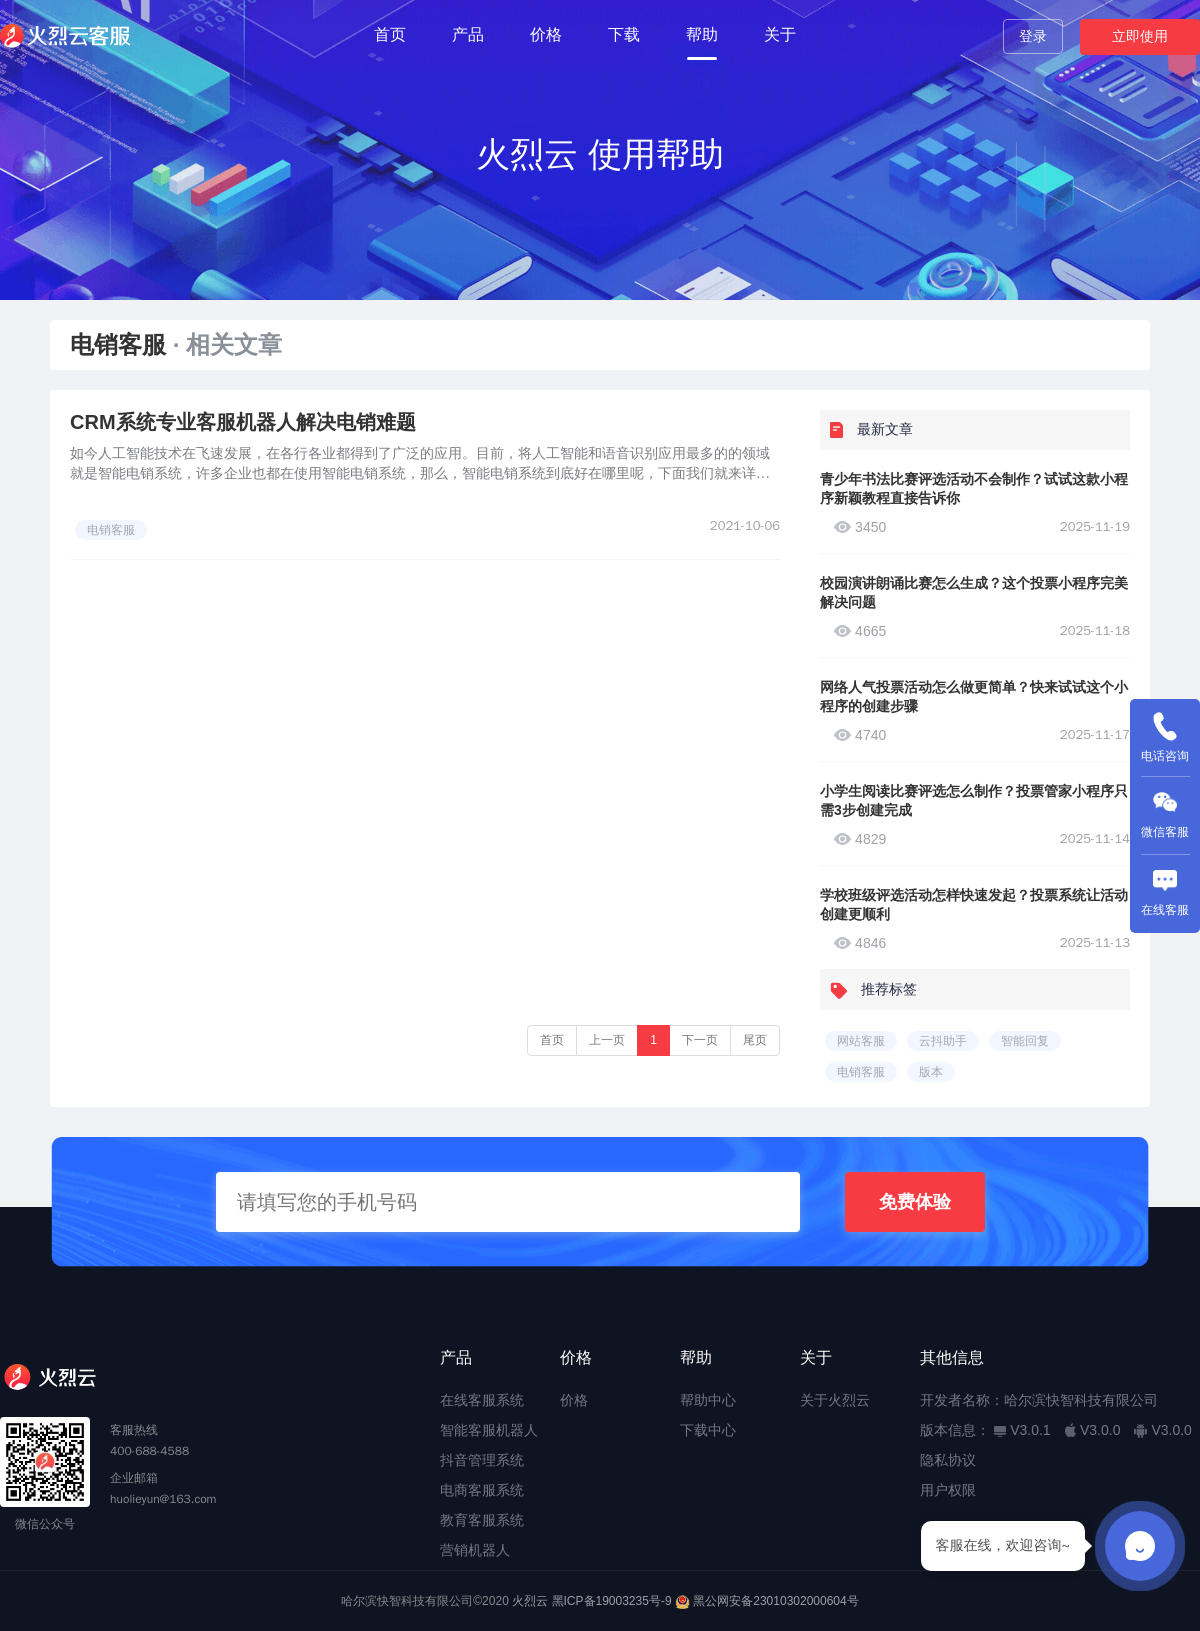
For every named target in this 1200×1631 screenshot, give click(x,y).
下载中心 (708, 1430)
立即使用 (1140, 36)
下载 (624, 34)
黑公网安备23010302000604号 (775, 1601)
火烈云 (530, 1601)
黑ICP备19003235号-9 (612, 1601)
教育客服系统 (482, 1520)
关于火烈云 (835, 1400)
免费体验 (915, 1202)
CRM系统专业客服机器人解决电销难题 (243, 422)
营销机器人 (475, 1550)
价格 (546, 34)
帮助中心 (708, 1400)
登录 (1033, 36)
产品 (468, 34)
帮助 (702, 34)
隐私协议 (948, 1460)
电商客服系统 (482, 1490)
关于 (780, 34)
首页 (390, 34)
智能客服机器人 (489, 1430)
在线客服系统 (482, 1400)
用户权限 (948, 1490)
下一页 (700, 1040)
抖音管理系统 (482, 1460)
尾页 (755, 1040)
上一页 (607, 1040)
